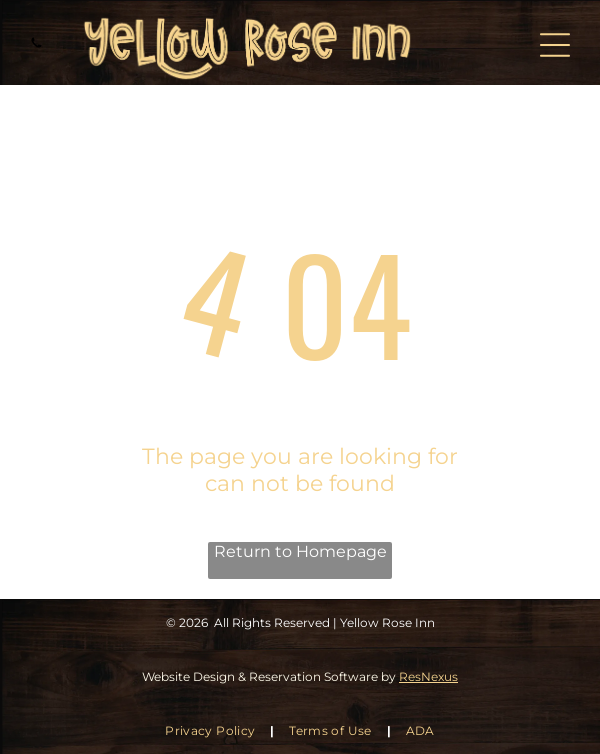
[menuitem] (212, 730)
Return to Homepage (300, 551)
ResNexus (428, 676)
